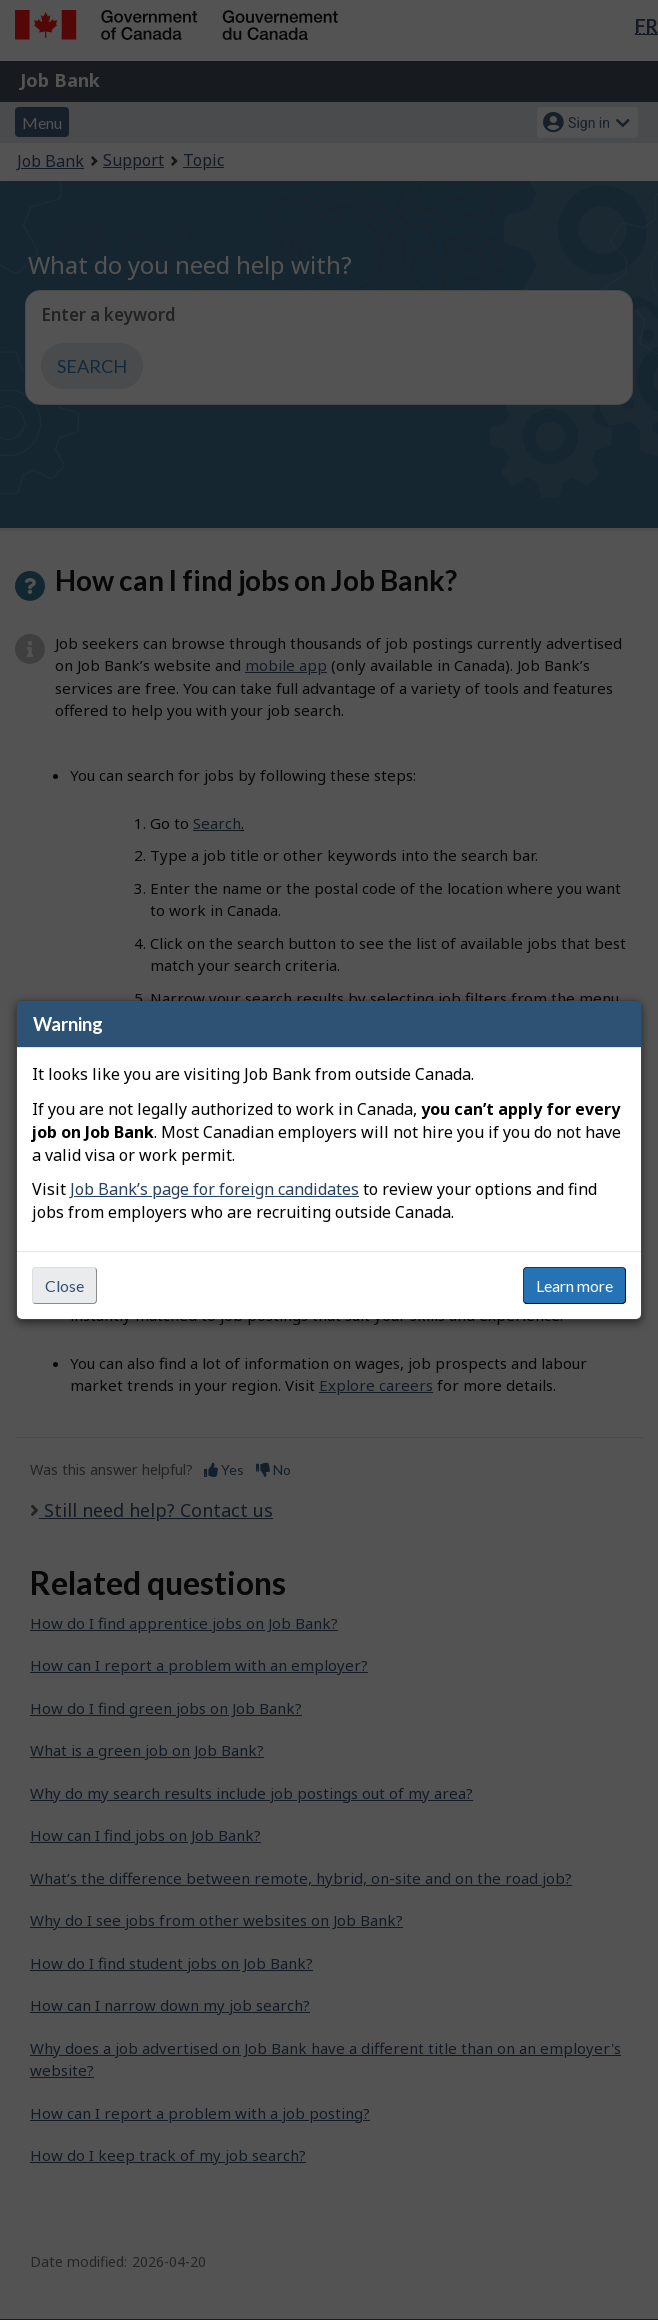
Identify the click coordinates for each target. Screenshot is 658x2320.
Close (64, 1285)
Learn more (574, 1285)
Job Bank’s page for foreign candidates (214, 1189)
